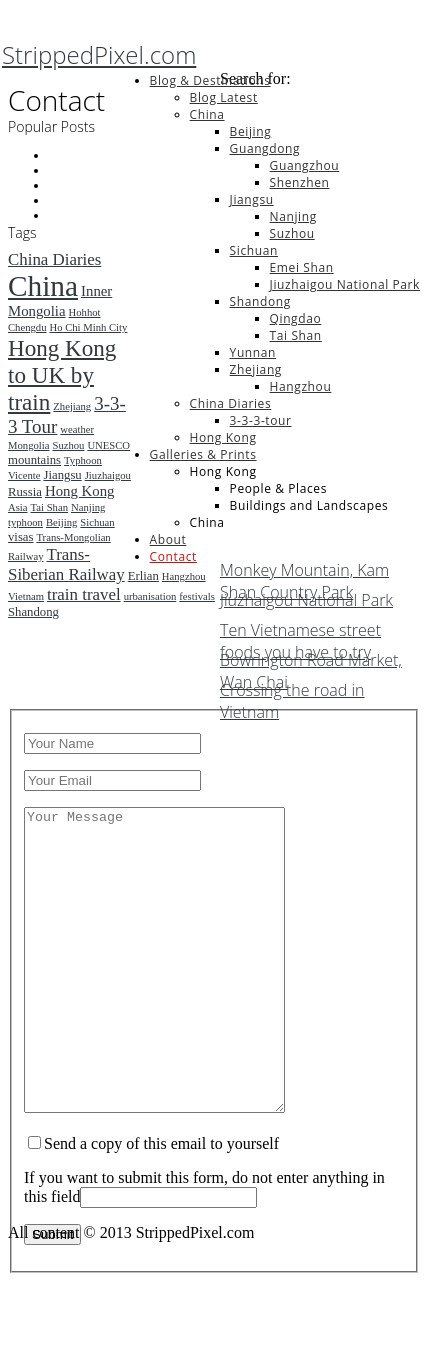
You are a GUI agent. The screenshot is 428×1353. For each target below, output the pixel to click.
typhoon (25, 522)
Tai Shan (296, 335)
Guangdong (265, 148)
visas (20, 537)
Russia (25, 492)
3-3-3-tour (261, 420)
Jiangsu (252, 199)
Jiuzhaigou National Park (345, 284)
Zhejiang (256, 369)
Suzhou (292, 233)
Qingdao (296, 318)
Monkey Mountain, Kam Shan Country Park (304, 574)
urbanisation (150, 596)
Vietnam (26, 596)
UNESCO (108, 445)
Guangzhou (305, 165)
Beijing (251, 131)
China (207, 114)
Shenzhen (300, 182)
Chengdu (27, 327)
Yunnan (253, 352)
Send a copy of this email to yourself (161, 1203)
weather (77, 429)
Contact (173, 556)
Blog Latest (224, 97)
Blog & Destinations (210, 80)
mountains (34, 460)
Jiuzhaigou (108, 475)
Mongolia (28, 445)
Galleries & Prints (203, 454)
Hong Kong (223, 437)
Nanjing (293, 216)
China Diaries (231, 403)
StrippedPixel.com (99, 54)
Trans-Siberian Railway (66, 564)
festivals (197, 596)
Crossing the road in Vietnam (292, 694)
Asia (18, 507)
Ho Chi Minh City (88, 327)
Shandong (260, 301)
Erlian (143, 576)
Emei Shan (302, 267)
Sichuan (254, 250)
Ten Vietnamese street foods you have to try (300, 634)
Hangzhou (301, 386)
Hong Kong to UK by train (62, 375)
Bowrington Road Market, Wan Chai (311, 664)
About (168, 539)
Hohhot (85, 312)
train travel (84, 594)
